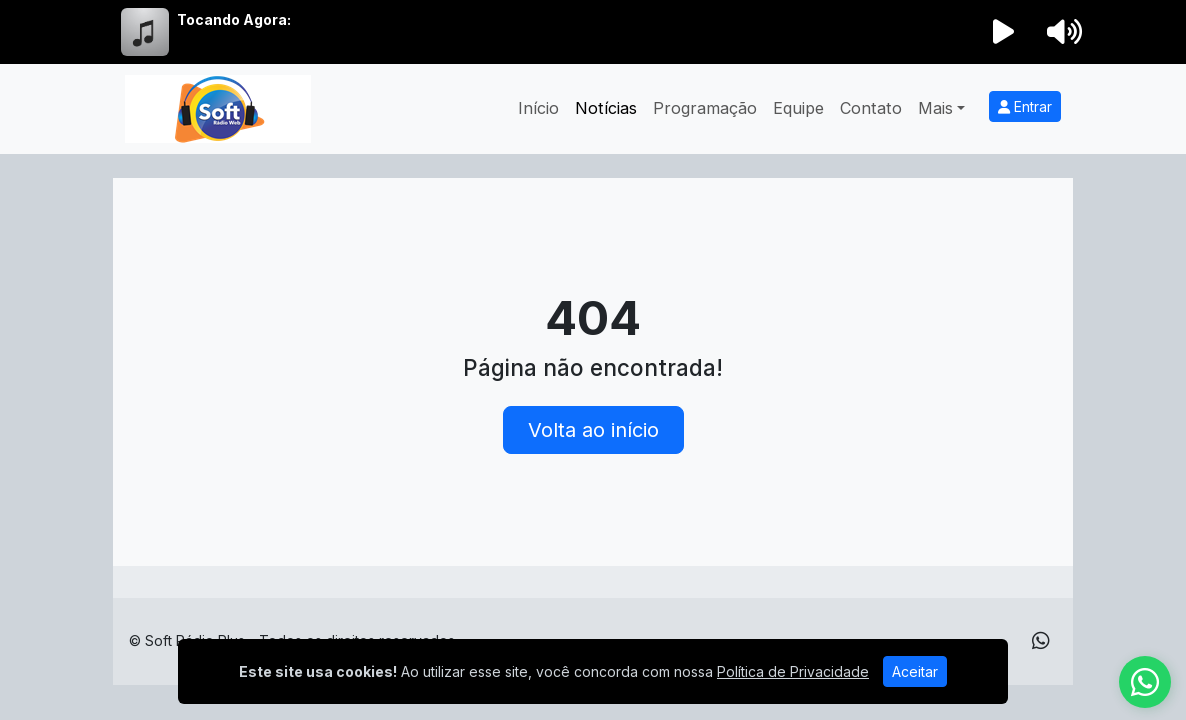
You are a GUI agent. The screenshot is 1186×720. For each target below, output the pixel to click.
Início (538, 108)
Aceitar (915, 671)
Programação (705, 108)
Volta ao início (593, 430)
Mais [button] (935, 108)
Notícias (606, 108)
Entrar (1025, 106)
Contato (871, 108)
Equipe (798, 108)
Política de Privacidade (793, 671)
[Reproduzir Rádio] (1004, 32)
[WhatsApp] (1041, 641)
